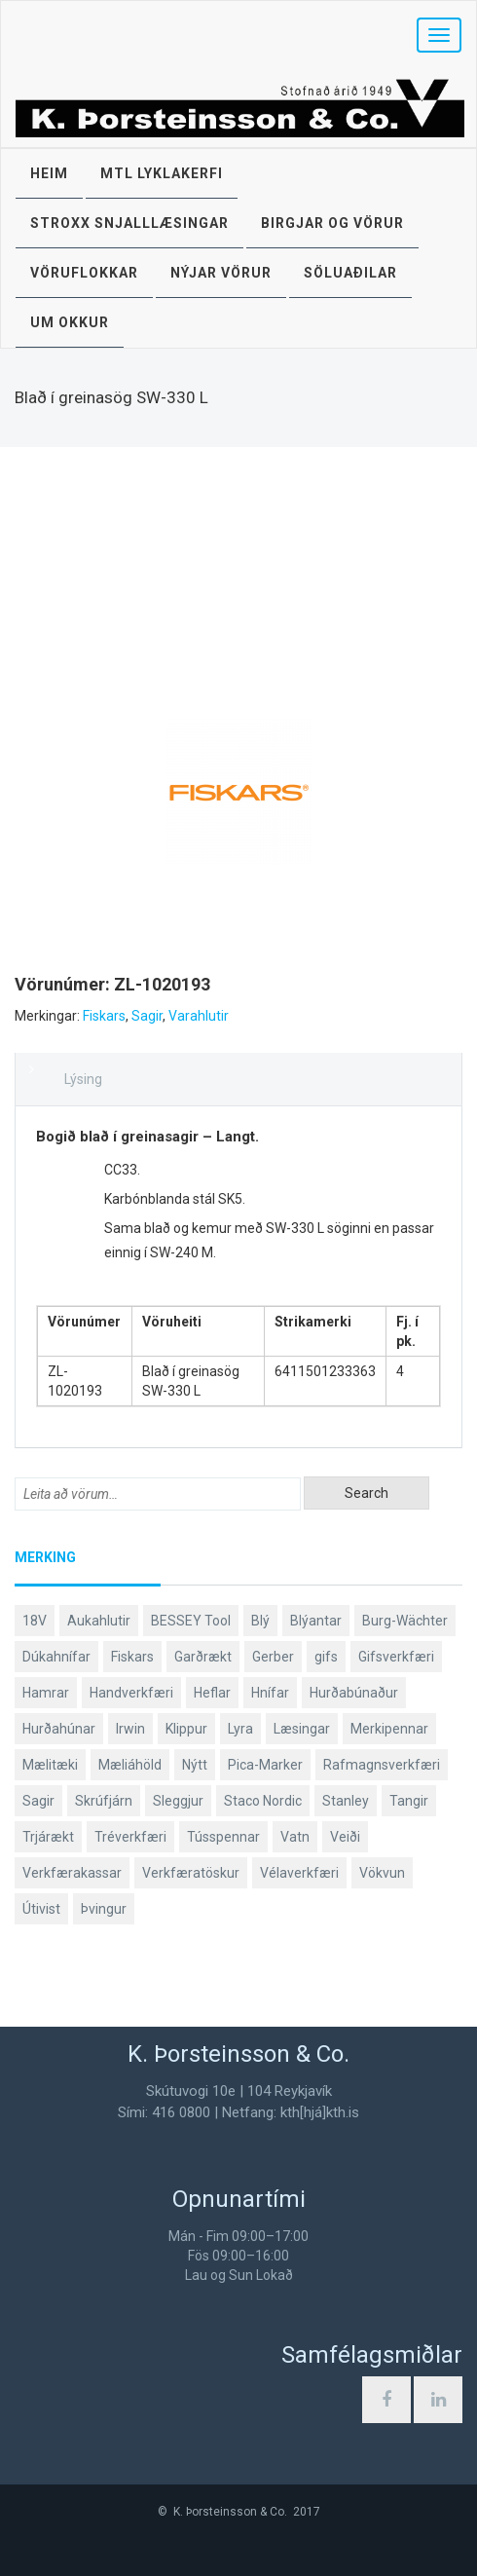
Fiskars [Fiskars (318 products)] (132, 1656)
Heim (49, 173)
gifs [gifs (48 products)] (326, 1656)
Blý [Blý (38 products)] (260, 1620)
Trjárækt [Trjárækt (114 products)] (48, 1837)
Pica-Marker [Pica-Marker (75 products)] (265, 1765)
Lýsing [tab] (83, 1079)
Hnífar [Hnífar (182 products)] (270, 1692)
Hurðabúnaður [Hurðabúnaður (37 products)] (354, 1692)
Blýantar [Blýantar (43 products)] (316, 1620)
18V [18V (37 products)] (34, 1620)
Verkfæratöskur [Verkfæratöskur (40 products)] (190, 1873)
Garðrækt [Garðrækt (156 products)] (203, 1656)
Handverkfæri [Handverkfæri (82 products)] (131, 1692)
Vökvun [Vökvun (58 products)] (382, 1873)
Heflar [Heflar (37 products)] (212, 1692)
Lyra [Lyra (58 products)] (240, 1728)
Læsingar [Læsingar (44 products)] (302, 1728)
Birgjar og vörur (332, 223)
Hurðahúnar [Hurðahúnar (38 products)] (58, 1728)
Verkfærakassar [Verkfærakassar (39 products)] (72, 1873)
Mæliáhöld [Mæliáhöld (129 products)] (130, 1765)
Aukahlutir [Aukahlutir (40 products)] (98, 1620)
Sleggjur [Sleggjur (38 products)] (178, 1801)
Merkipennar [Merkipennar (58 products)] (389, 1728)
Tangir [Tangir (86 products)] (408, 1801)
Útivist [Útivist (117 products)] (41, 1909)
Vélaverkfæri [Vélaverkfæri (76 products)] (299, 1873)
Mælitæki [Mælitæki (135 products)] (50, 1765)
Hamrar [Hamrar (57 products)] (45, 1692)
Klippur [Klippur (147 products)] (186, 1728)
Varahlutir (198, 1016)
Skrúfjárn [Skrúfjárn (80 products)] (103, 1801)
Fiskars (104, 1016)
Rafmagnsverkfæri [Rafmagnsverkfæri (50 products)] (381, 1765)
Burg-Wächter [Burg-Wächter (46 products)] (405, 1620)
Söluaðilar (350, 272)
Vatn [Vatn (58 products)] (295, 1837)
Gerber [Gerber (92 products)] (273, 1656)
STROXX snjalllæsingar (129, 223)
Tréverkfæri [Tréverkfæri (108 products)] (130, 1837)
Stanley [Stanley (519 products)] (345, 1801)
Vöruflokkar (84, 272)
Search (366, 1493)
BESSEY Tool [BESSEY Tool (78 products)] (191, 1620)
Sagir (147, 1016)
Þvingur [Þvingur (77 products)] (104, 1909)
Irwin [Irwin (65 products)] (130, 1728)
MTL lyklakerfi (161, 173)
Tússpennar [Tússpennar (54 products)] (223, 1837)
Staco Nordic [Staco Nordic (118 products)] (263, 1801)
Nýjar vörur (221, 272)
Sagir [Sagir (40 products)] (38, 1801)
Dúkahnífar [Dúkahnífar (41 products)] (56, 1656)
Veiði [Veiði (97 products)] (345, 1837)
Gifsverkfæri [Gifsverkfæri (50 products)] (396, 1656)
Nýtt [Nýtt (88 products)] (194, 1765)
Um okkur (69, 322)
